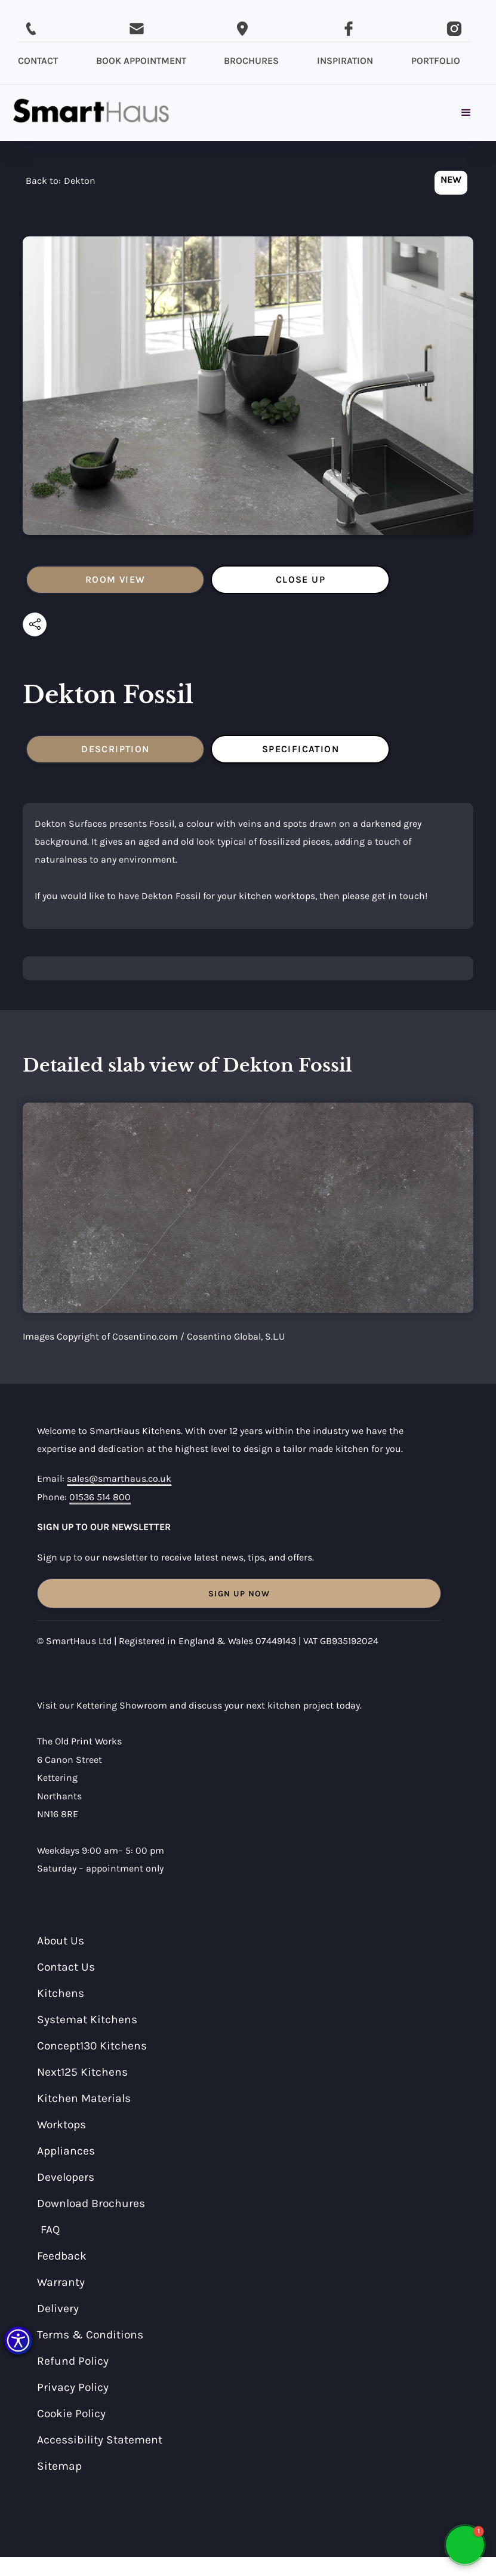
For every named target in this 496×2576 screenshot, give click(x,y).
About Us (60, 1940)
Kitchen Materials (84, 2098)
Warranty (61, 2282)
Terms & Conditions (90, 2334)
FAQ (50, 2229)
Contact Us (66, 1967)
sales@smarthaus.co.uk (119, 1478)
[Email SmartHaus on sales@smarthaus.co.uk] (137, 29)
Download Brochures (91, 2203)
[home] (91, 113)
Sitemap (59, 2466)
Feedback (62, 2256)
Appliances (66, 2151)
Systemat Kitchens (87, 2019)
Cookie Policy (71, 2413)
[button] (18, 2340)
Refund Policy (73, 2361)
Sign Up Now (239, 1594)
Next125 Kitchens (82, 2072)
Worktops (61, 2124)
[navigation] (60, 184)
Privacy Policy (73, 2387)
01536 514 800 (100, 1497)
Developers (65, 2177)
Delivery (58, 2308)
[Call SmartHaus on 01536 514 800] (31, 29)
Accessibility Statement (99, 2439)
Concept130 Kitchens (92, 2045)
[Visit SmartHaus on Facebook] (348, 29)
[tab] (115, 579)
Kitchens (60, 1993)
